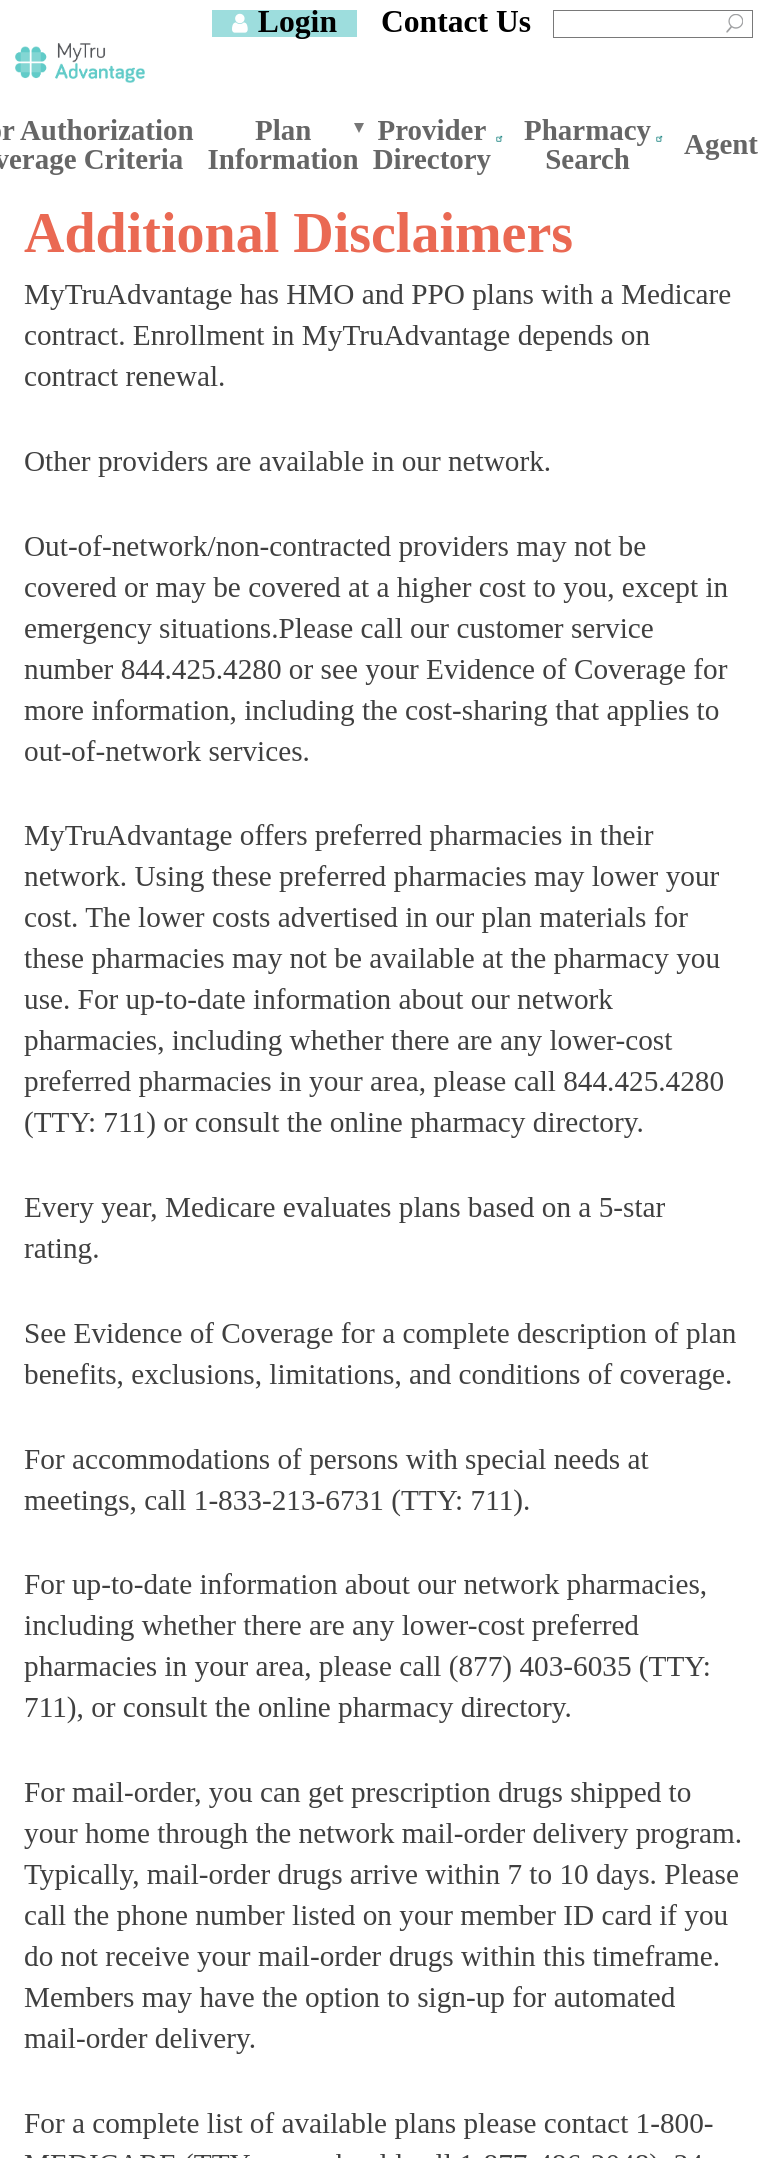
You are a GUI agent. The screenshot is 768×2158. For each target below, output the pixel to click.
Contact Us (456, 21)
